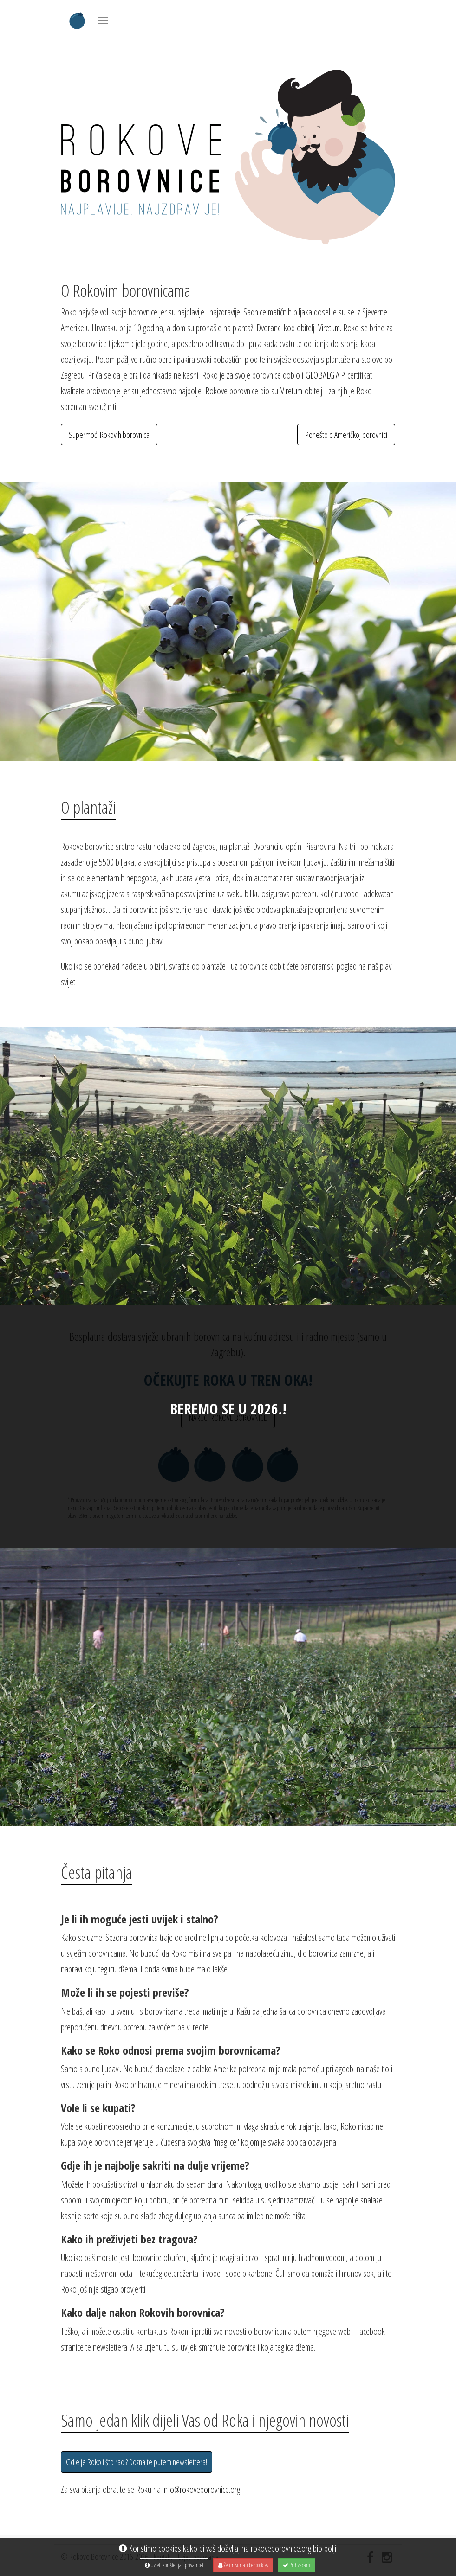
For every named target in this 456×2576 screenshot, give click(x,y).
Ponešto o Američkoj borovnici (346, 434)
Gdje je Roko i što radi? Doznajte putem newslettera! (136, 2461)
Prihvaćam (296, 2565)
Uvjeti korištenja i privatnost (174, 2565)
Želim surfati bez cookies (243, 2565)
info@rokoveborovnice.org (201, 2489)
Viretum (329, 327)
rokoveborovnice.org (281, 2548)
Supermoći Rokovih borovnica (109, 434)
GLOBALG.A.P (325, 375)
